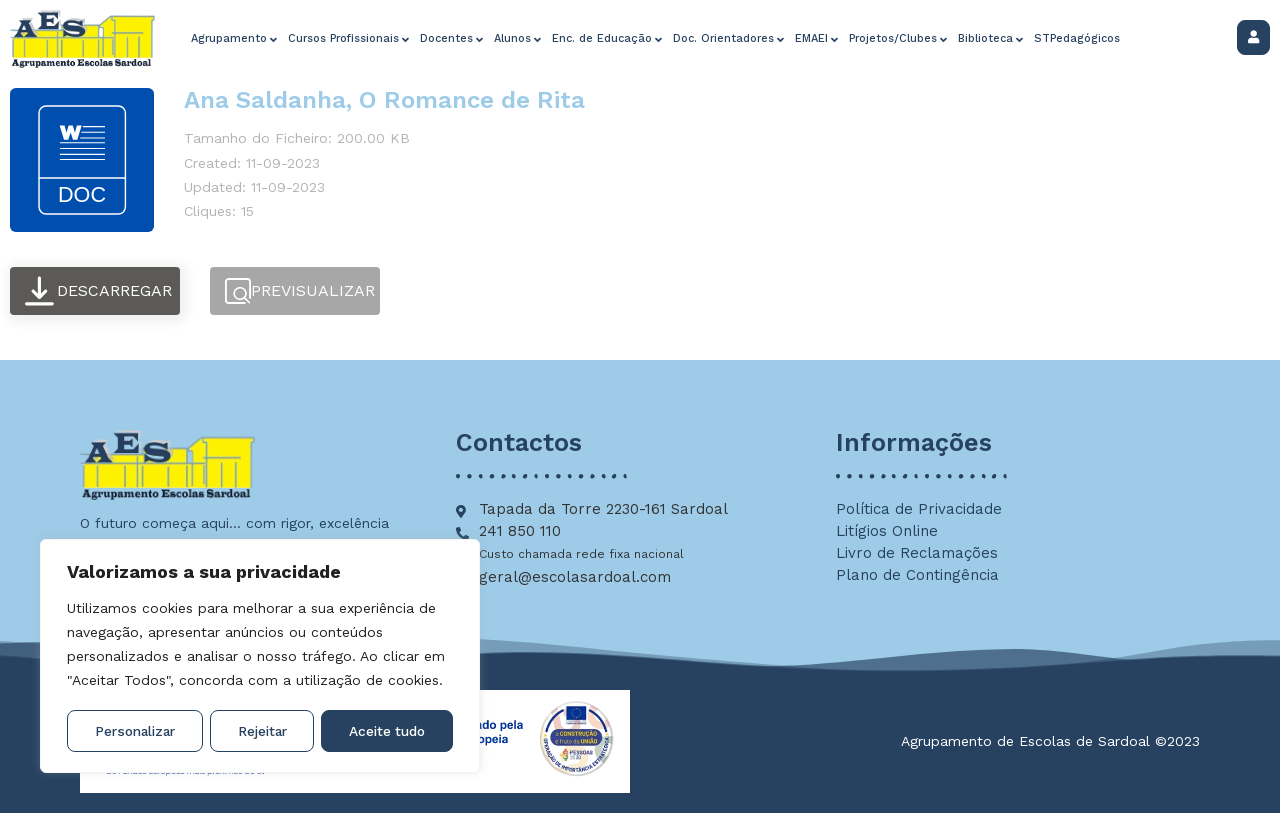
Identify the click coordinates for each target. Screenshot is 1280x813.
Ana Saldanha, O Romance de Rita (384, 100)
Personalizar (135, 731)
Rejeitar (262, 731)
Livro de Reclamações (917, 553)
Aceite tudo (387, 731)
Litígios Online (887, 531)
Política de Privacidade (919, 509)
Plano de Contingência (917, 575)
